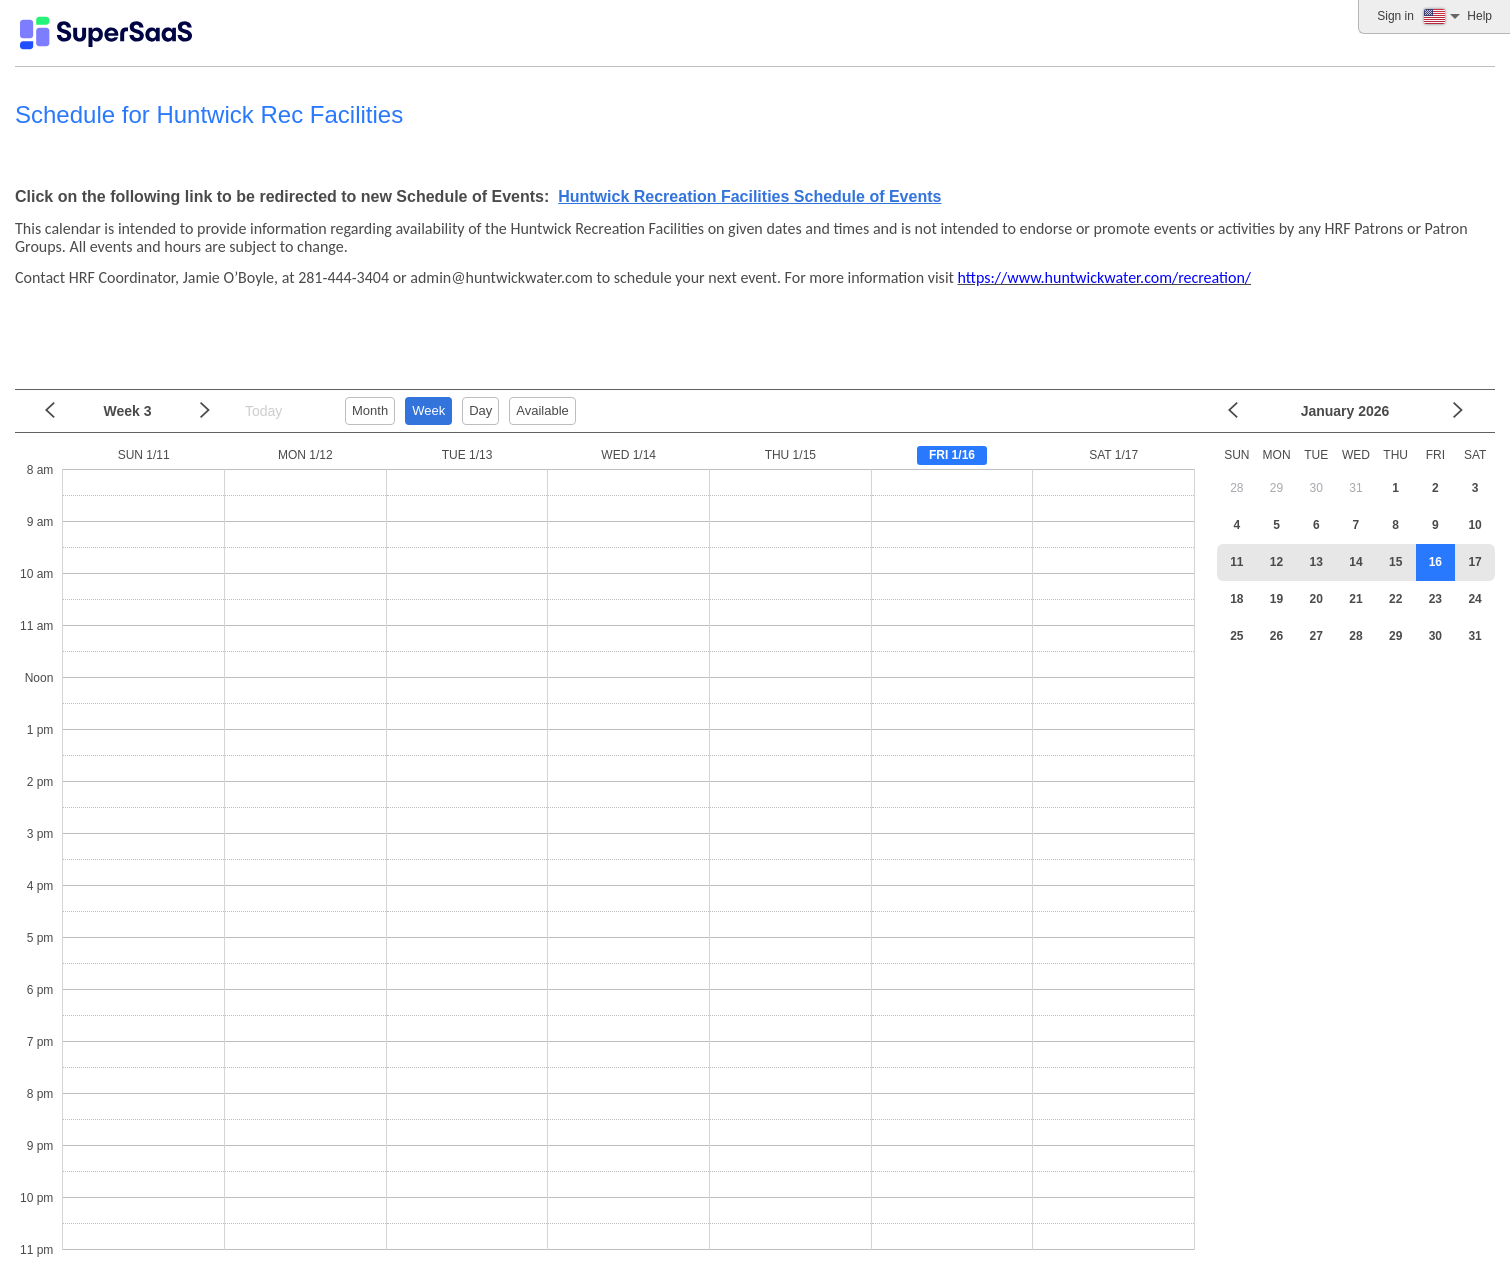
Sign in (1395, 16)
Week (428, 410)
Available (542, 410)
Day (480, 410)
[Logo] (106, 33)
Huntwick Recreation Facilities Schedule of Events (749, 196)
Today (263, 411)
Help (1479, 16)
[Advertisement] (750, 331)
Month (370, 410)
